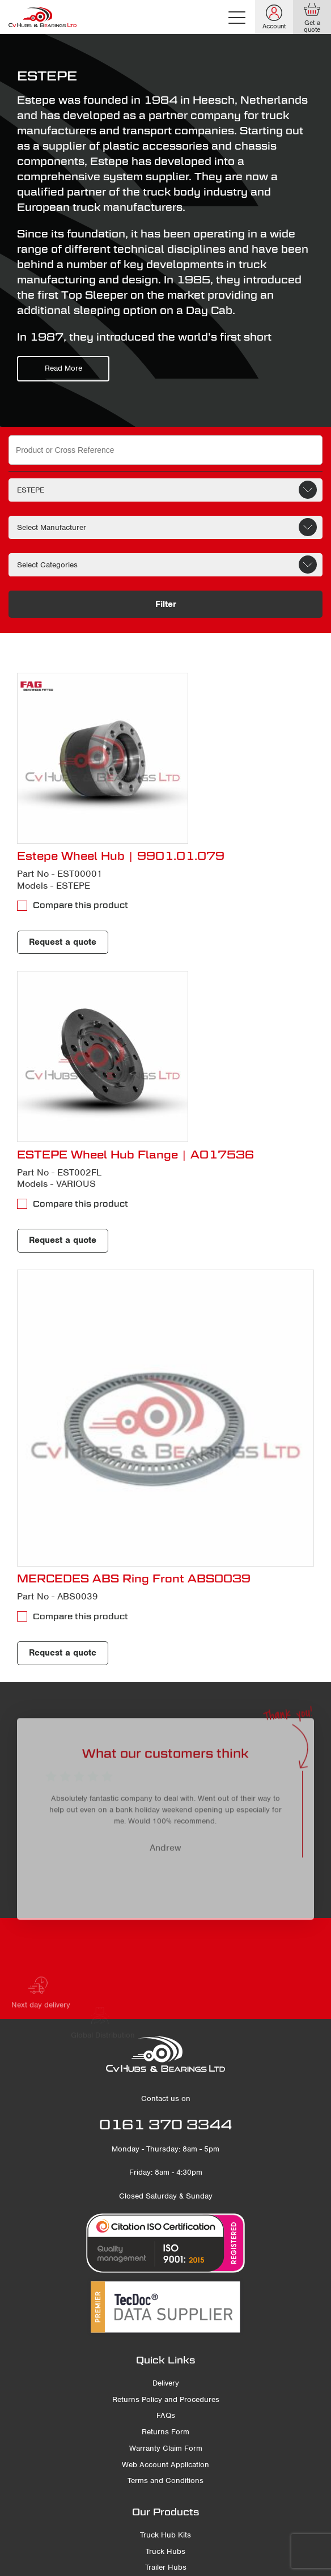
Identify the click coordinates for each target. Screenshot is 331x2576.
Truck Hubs (165, 2551)
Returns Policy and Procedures (165, 2399)
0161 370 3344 (165, 2124)
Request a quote (62, 942)
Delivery (165, 2383)
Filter (165, 604)
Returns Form (165, 2432)
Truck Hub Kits (165, 2535)
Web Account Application (165, 2464)
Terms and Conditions (165, 2480)
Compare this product (80, 905)
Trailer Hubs (165, 2567)
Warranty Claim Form (165, 2448)
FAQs (165, 2415)
